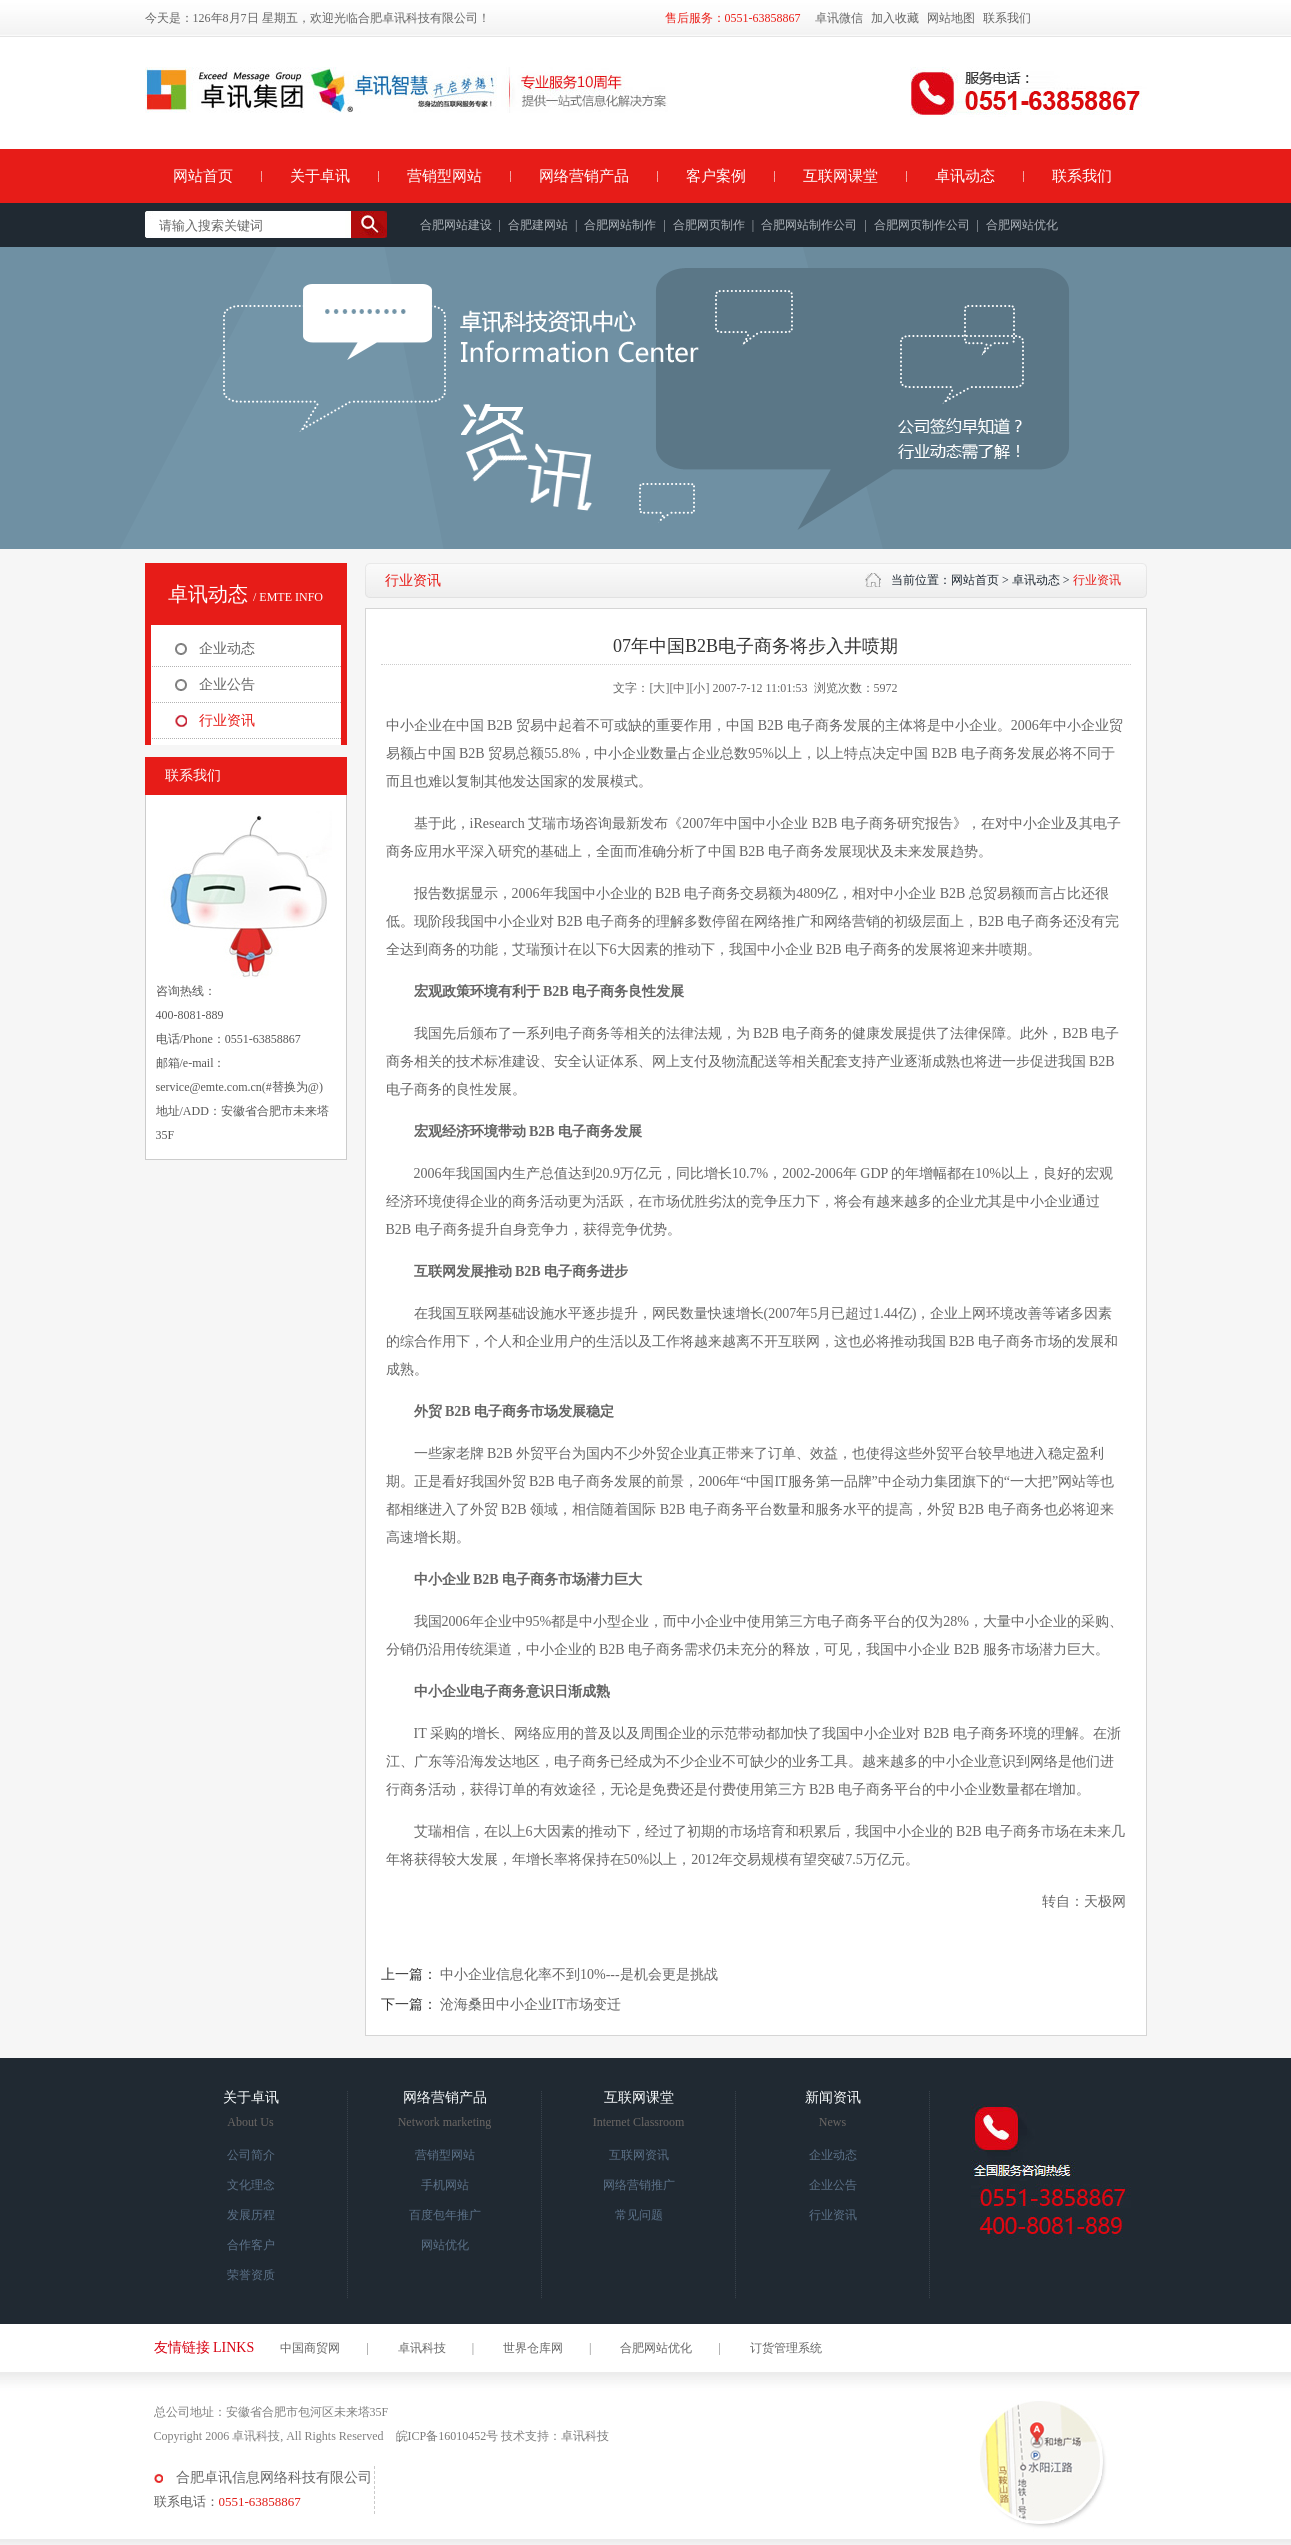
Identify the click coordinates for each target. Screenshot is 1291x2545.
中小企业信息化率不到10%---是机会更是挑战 (579, 1974)
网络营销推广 (639, 2185)
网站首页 (203, 176)
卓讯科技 (422, 2348)
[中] (679, 688)
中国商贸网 (310, 2348)
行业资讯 (227, 720)
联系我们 (1007, 18)
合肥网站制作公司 (809, 225)
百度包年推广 (445, 2215)
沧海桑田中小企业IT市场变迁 (530, 2004)
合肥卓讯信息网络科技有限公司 (274, 2477)
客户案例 (716, 176)
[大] (659, 688)
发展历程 (251, 2215)
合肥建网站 (538, 225)
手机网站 (445, 2185)
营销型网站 (444, 176)
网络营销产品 (584, 176)
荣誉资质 (251, 2275)
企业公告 (227, 684)
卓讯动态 (965, 176)
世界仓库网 (533, 2348)
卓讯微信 (839, 18)
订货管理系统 (786, 2348)
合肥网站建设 (456, 225)
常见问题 (639, 2215)
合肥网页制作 (709, 225)
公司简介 (251, 2155)
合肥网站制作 (620, 225)
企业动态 (227, 648)
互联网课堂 (840, 176)
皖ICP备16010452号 (447, 2436)
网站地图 (951, 18)
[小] (699, 688)
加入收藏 (895, 18)
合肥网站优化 (1022, 225)
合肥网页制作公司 (922, 225)
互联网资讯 (639, 2155)
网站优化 (445, 2245)
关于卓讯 (320, 176)
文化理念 (251, 2185)
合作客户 (251, 2245)
